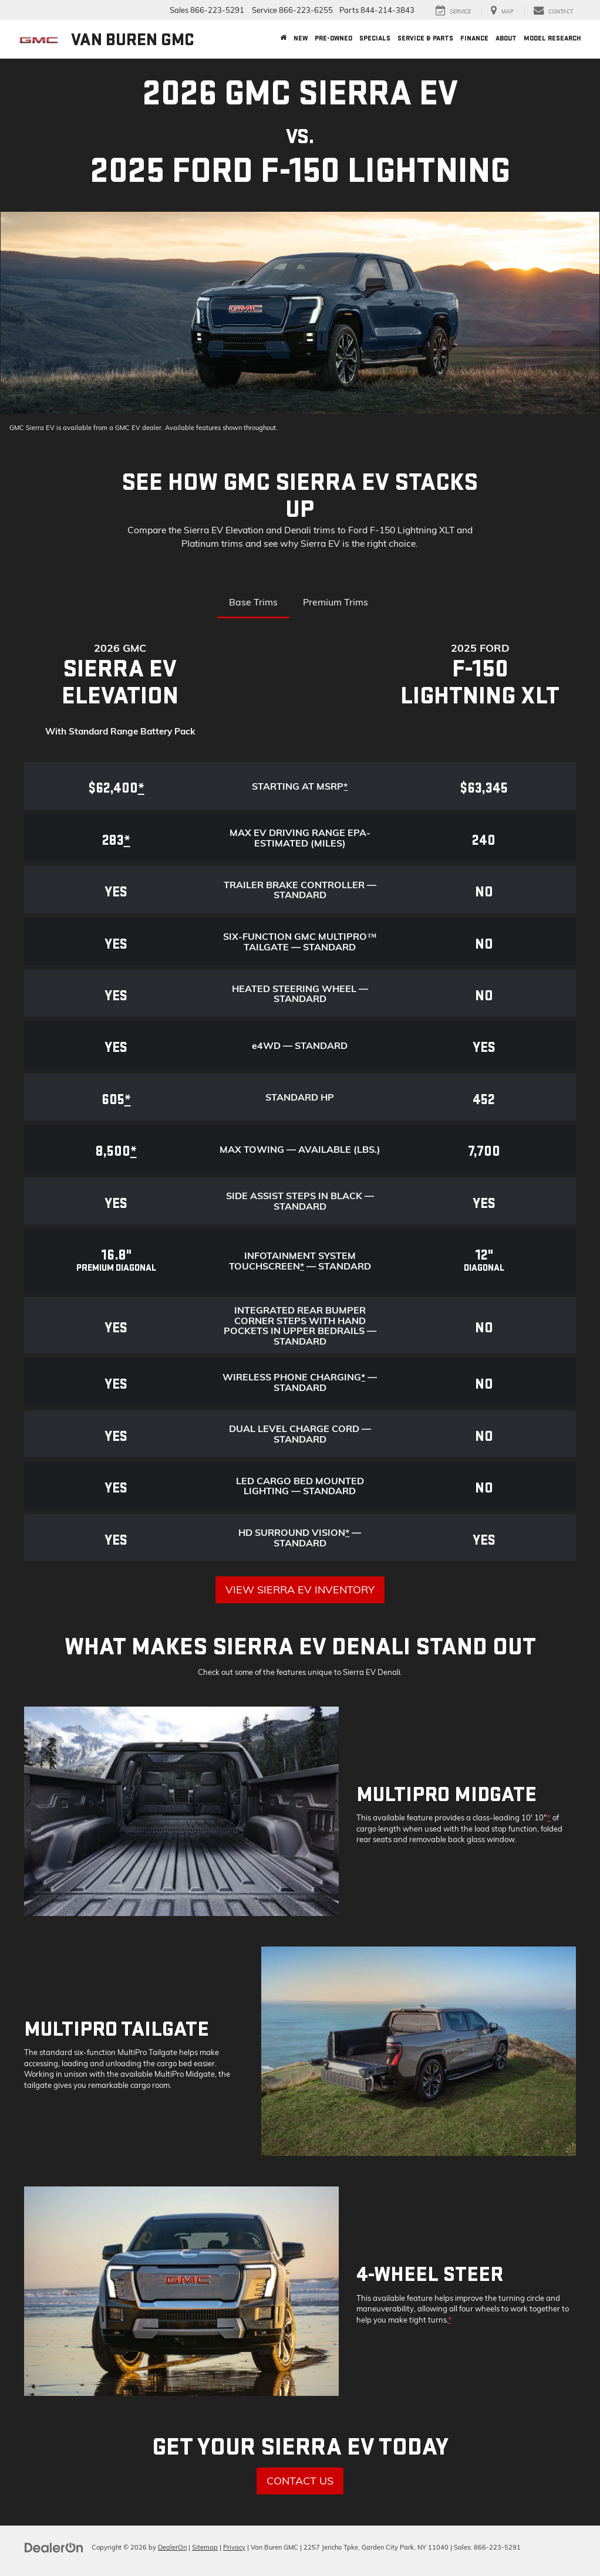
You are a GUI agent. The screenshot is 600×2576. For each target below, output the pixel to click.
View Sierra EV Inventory (300, 1589)
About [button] (506, 38)
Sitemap (205, 2547)
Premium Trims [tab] (335, 602)
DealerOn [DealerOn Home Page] (172, 2547)
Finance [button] (474, 38)
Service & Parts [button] (425, 38)
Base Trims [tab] (253, 602)
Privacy (234, 2547)
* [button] (345, 786)
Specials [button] (374, 38)
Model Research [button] (552, 38)
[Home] (283, 38)
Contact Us (300, 2480)
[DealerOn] (54, 2546)
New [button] (301, 38)
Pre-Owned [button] (333, 38)
